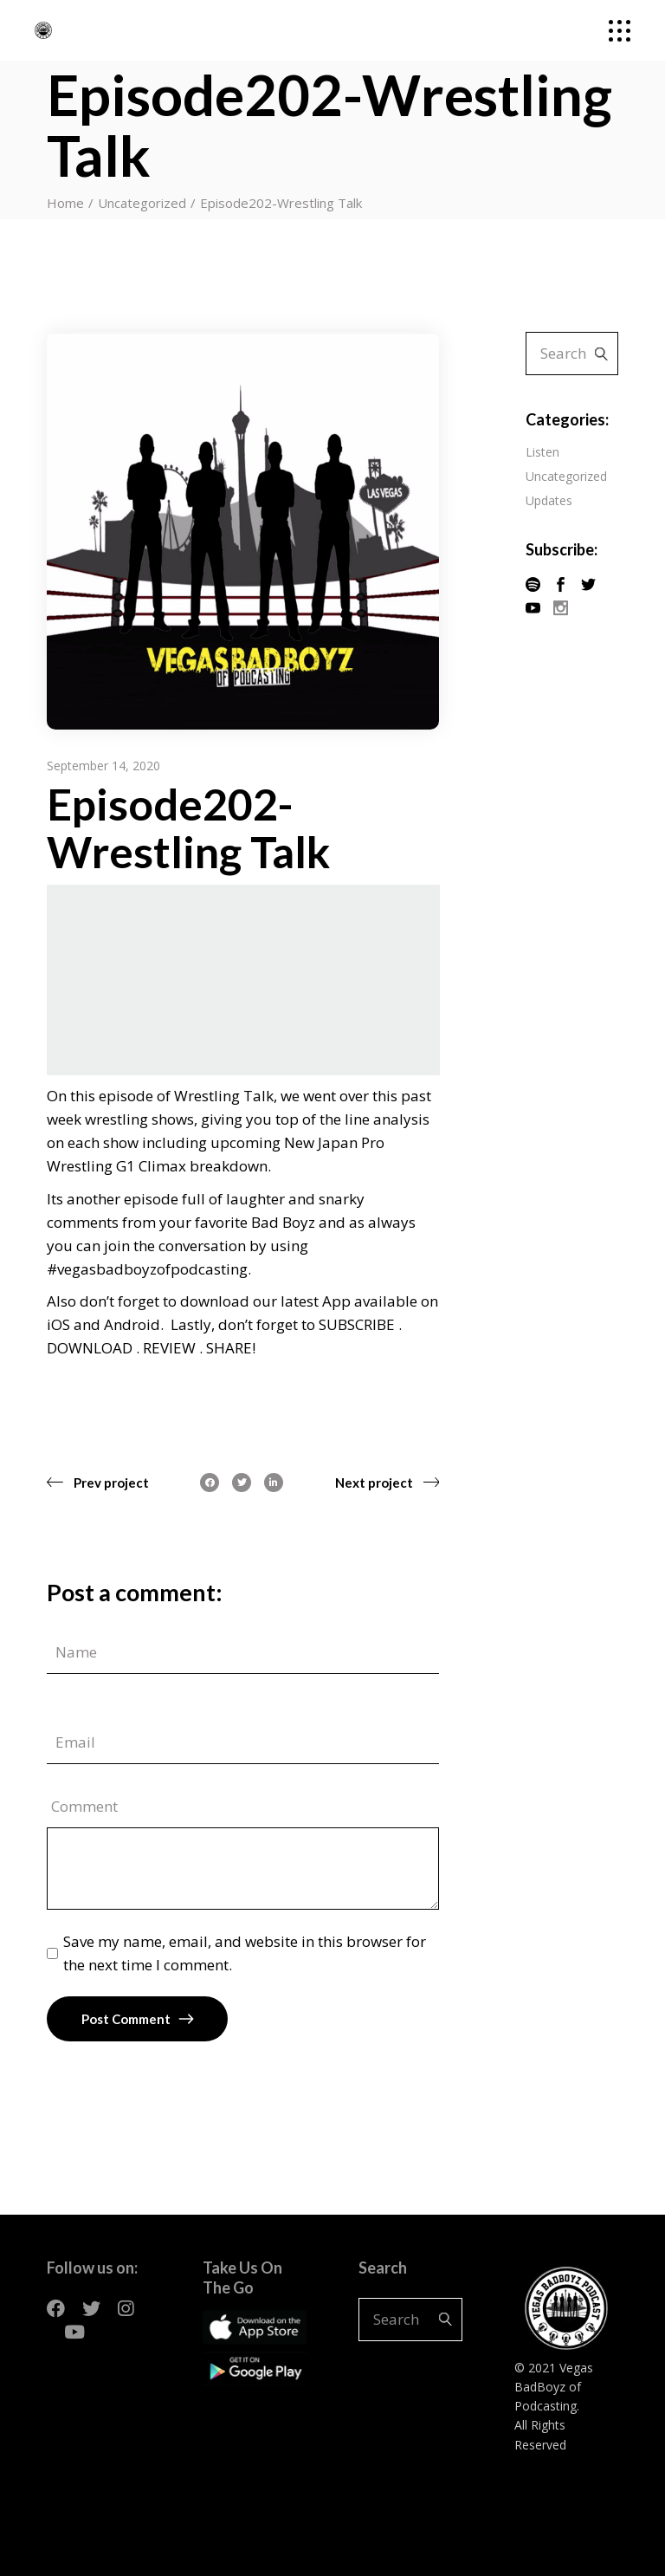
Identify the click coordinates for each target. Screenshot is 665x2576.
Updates (549, 500)
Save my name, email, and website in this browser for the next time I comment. (244, 1953)
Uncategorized (142, 202)
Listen (542, 452)
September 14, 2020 (103, 765)
